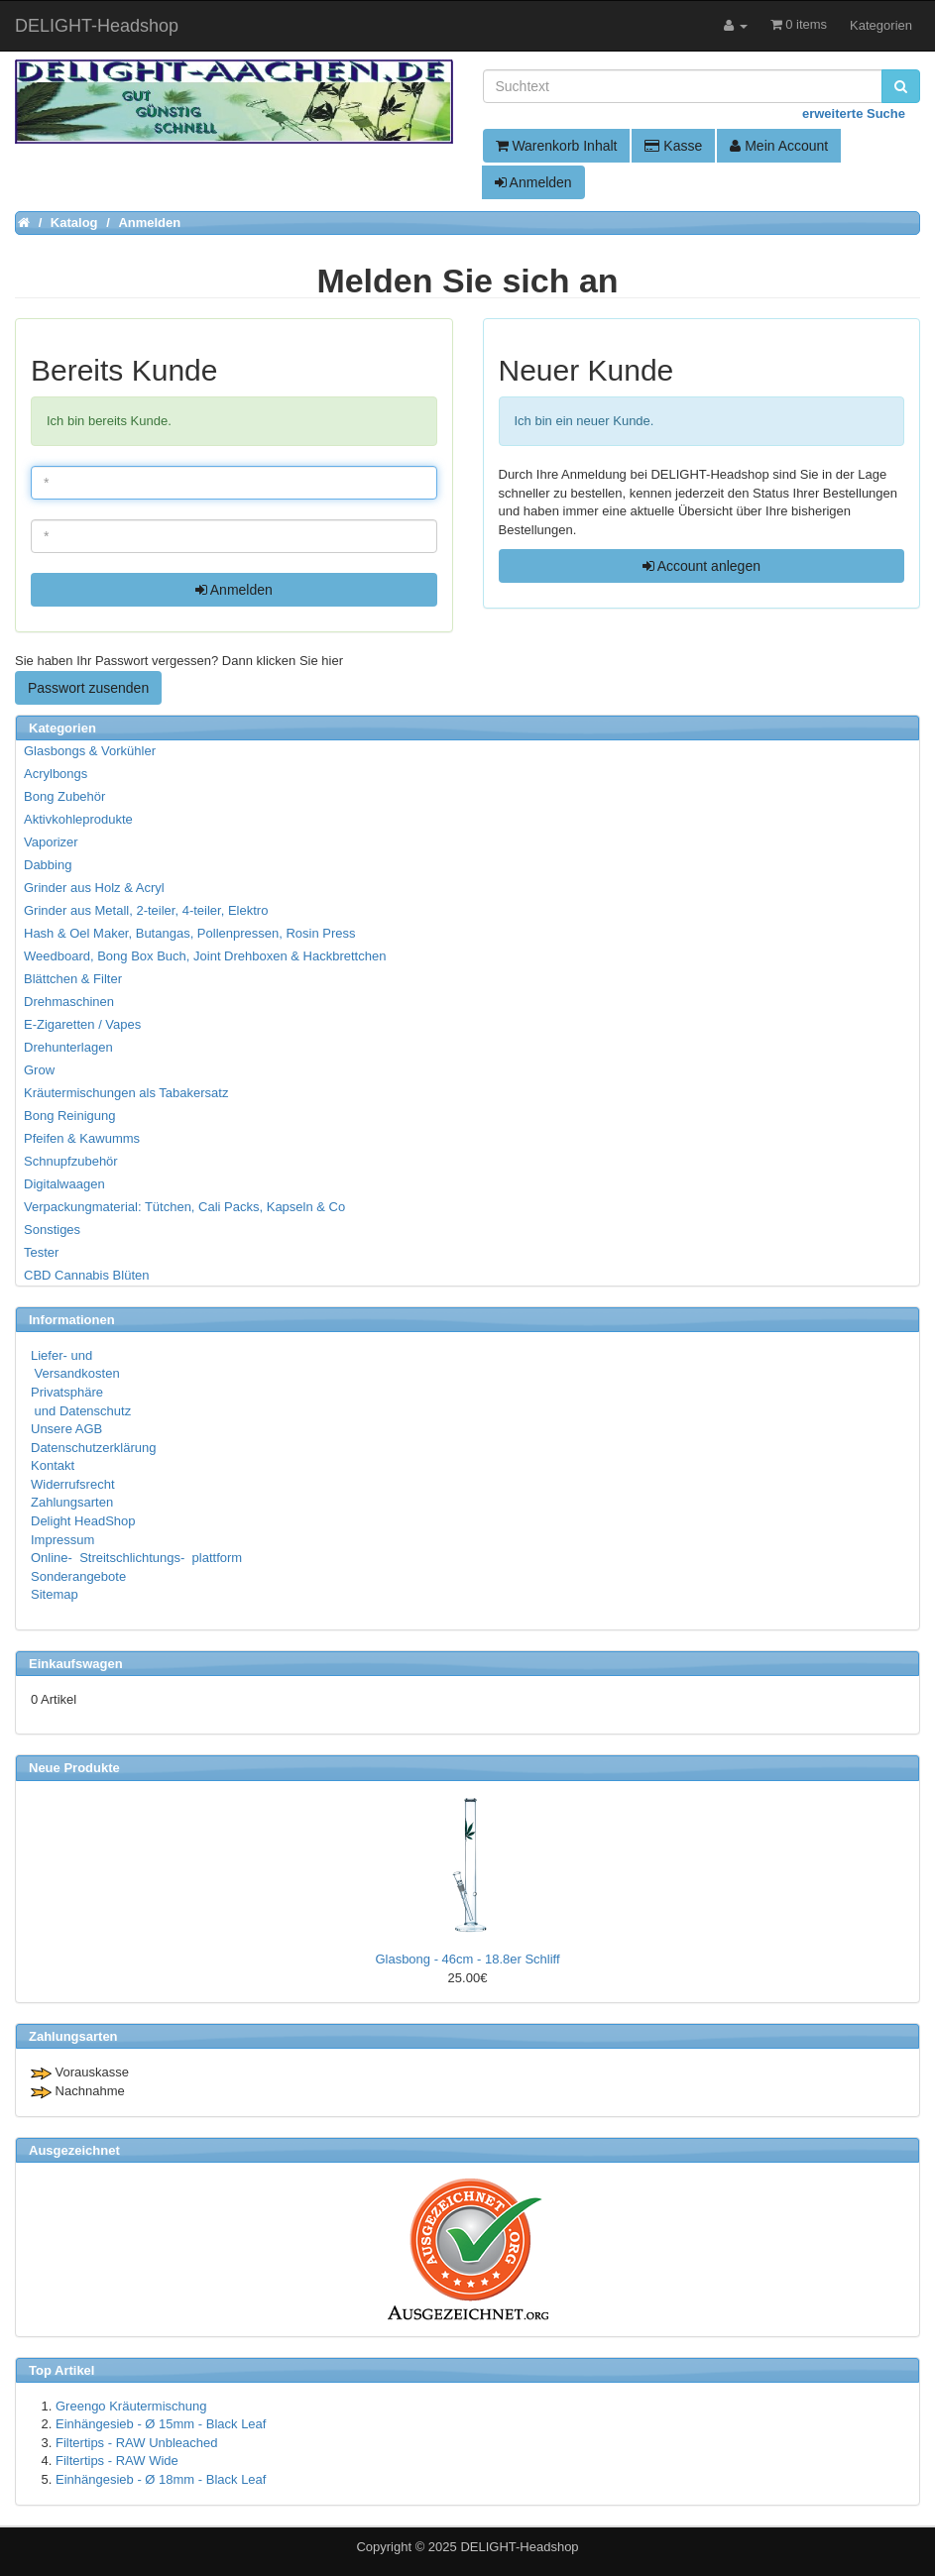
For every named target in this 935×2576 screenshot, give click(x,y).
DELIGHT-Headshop (519, 2546)
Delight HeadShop (83, 1520)
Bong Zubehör (64, 796)
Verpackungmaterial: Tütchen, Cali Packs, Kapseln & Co (184, 1206)
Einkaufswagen (76, 1663)
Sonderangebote (78, 1576)
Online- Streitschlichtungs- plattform (136, 1557)
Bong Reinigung (70, 1115)
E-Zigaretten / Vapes (82, 1024)
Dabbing (47, 864)
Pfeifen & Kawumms (82, 1138)
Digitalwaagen (64, 1183)
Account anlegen (701, 566)
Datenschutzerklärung (93, 1447)
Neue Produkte (74, 1767)
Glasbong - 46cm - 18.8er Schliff (467, 1959)
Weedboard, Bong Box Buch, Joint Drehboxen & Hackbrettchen (205, 956)
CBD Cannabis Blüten (86, 1275)
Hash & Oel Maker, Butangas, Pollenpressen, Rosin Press (190, 933)
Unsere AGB (66, 1428)
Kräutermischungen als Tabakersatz (126, 1092)
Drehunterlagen (68, 1047)
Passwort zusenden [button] (88, 688)
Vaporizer (51, 842)
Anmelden (533, 182)
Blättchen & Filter (73, 978)
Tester (41, 1252)
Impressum (62, 1539)
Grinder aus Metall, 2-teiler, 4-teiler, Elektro (146, 910)
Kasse (673, 146)
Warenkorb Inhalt (557, 146)
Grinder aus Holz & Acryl (94, 887)
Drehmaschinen (69, 1001)
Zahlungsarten (72, 1502)
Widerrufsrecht (73, 1484)
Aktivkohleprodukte (78, 819)
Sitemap (54, 1594)
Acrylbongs (55, 773)
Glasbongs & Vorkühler (90, 750)
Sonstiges (52, 1229)
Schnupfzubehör (71, 1161)
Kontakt (52, 1465)
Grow (39, 1070)
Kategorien (881, 25)
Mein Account (779, 146)
